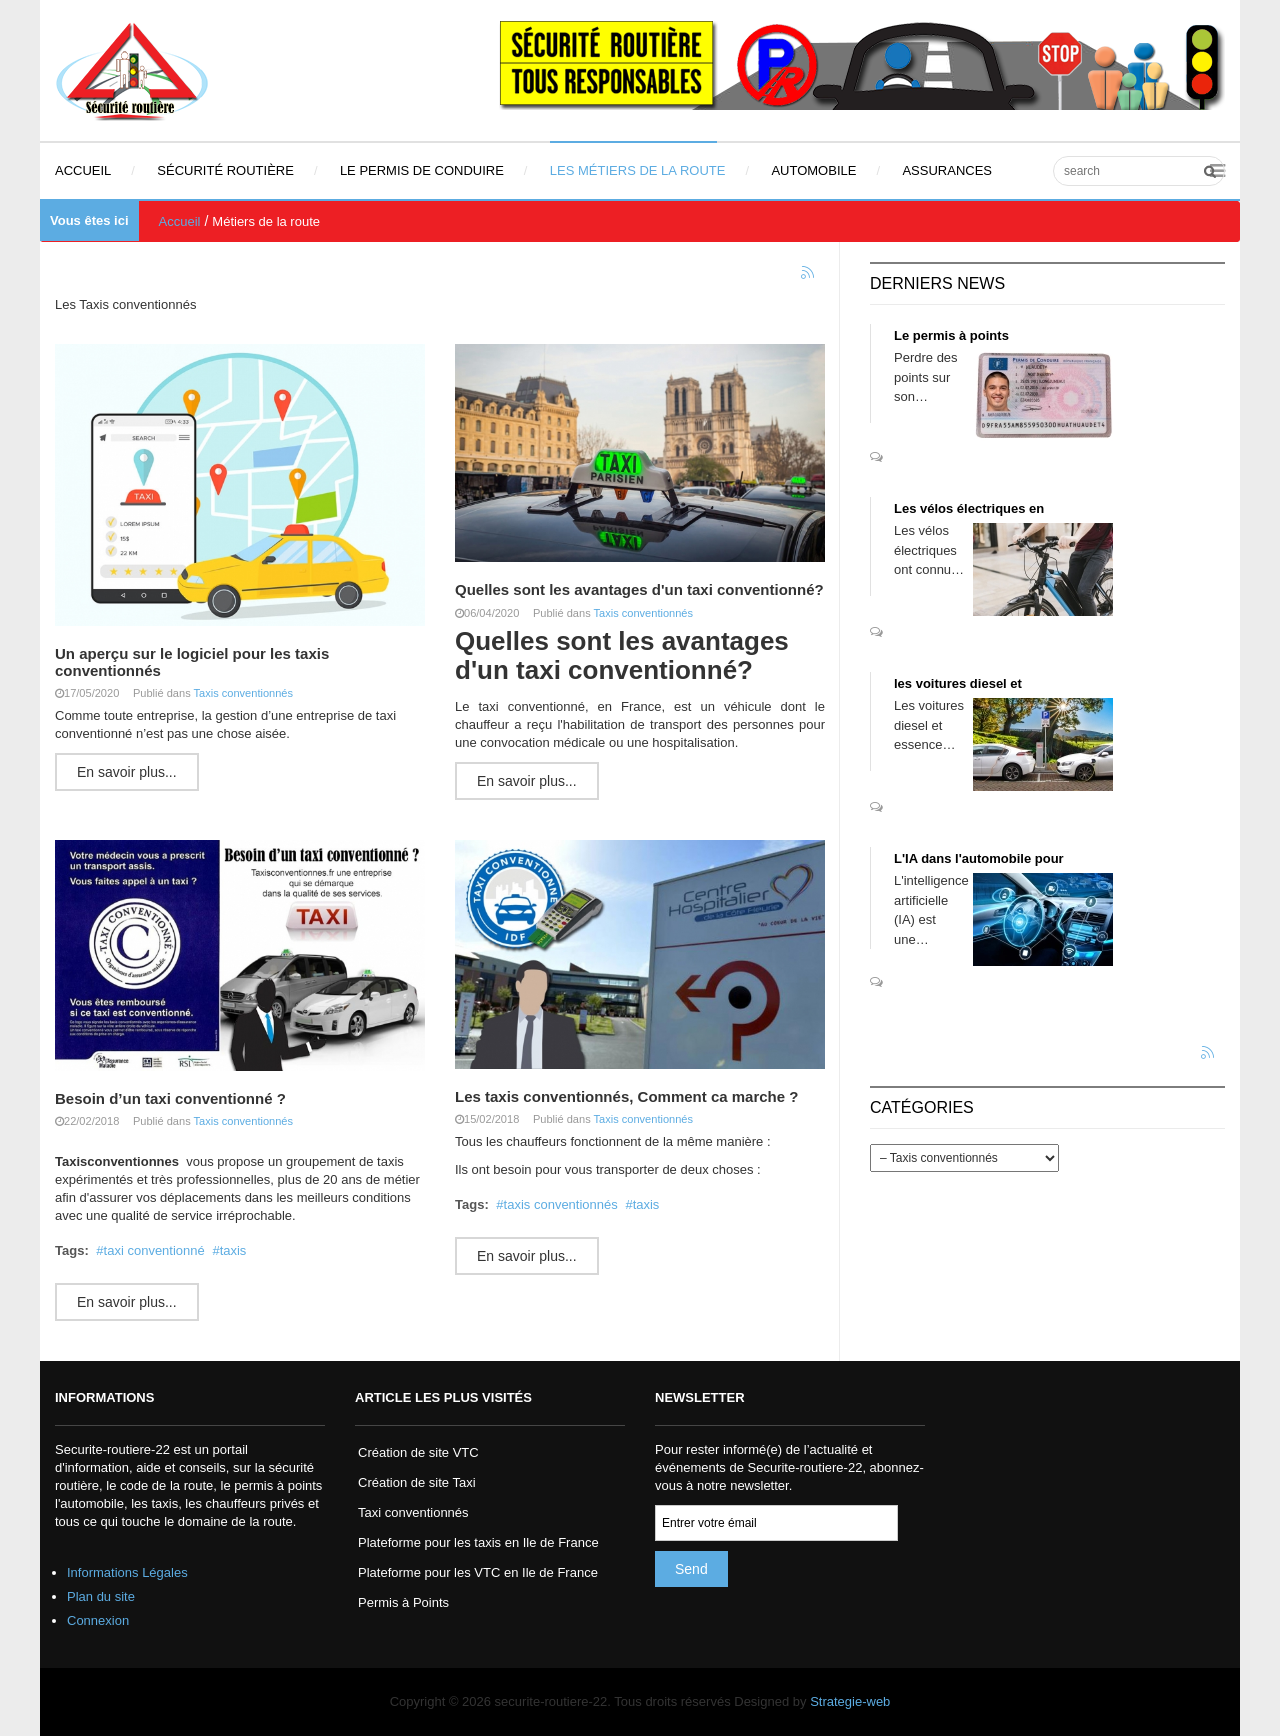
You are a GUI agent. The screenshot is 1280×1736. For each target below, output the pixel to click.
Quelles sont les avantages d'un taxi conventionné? (639, 589)
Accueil (180, 221)
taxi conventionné (154, 1250)
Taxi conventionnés (413, 1512)
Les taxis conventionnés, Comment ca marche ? (626, 1096)
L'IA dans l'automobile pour (979, 858)
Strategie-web (850, 1701)
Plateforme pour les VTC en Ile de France (478, 1572)
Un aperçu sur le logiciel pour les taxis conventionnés (192, 662)
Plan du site (101, 1596)
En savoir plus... (127, 772)
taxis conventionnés (561, 1204)
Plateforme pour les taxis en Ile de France (478, 1542)
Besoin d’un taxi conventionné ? (170, 1098)
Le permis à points (951, 335)
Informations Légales (127, 1572)
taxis (233, 1250)
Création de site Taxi (417, 1482)
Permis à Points (403, 1602)
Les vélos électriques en (969, 508)
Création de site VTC (418, 1452)
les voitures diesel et (958, 683)
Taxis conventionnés (243, 693)
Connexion (98, 1620)
